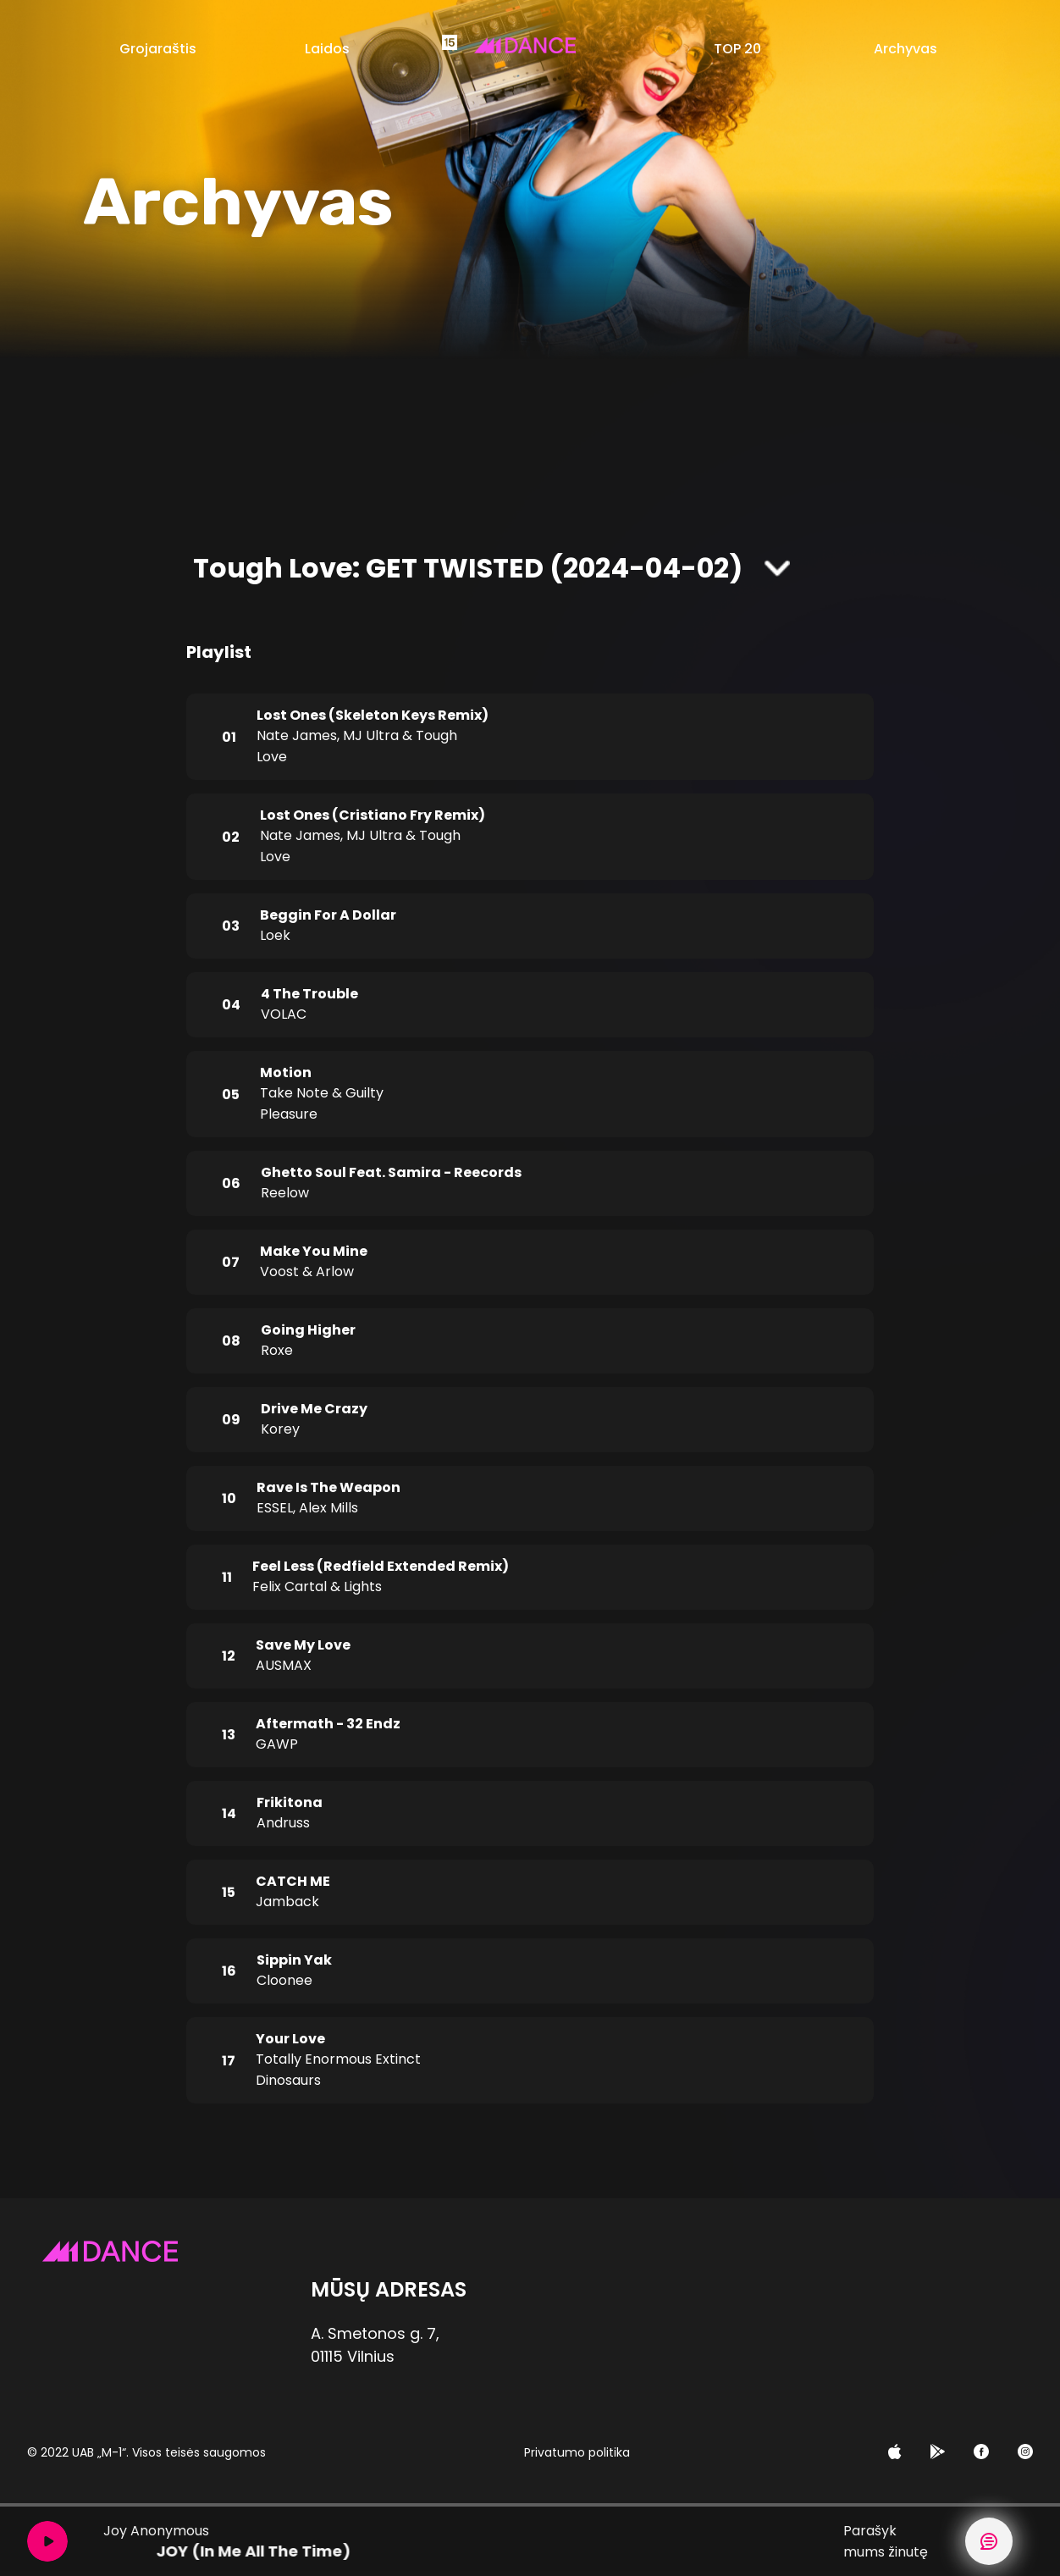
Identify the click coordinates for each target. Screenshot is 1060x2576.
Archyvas (905, 48)
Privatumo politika (577, 2452)
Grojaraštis (157, 48)
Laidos (327, 48)
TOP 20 (737, 48)
